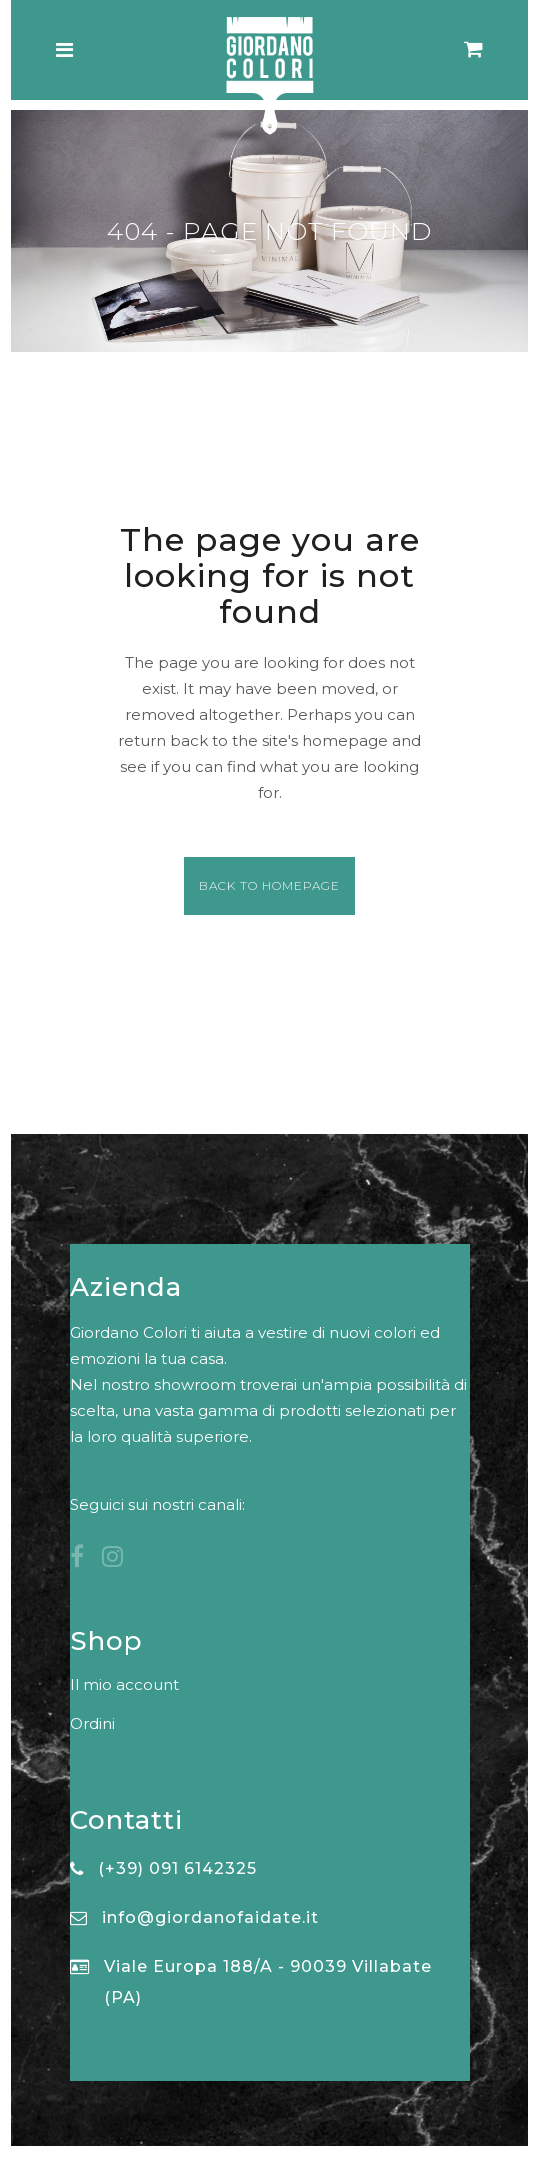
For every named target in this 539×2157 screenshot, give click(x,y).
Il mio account (124, 1684)
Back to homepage (269, 885)
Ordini (92, 1723)
